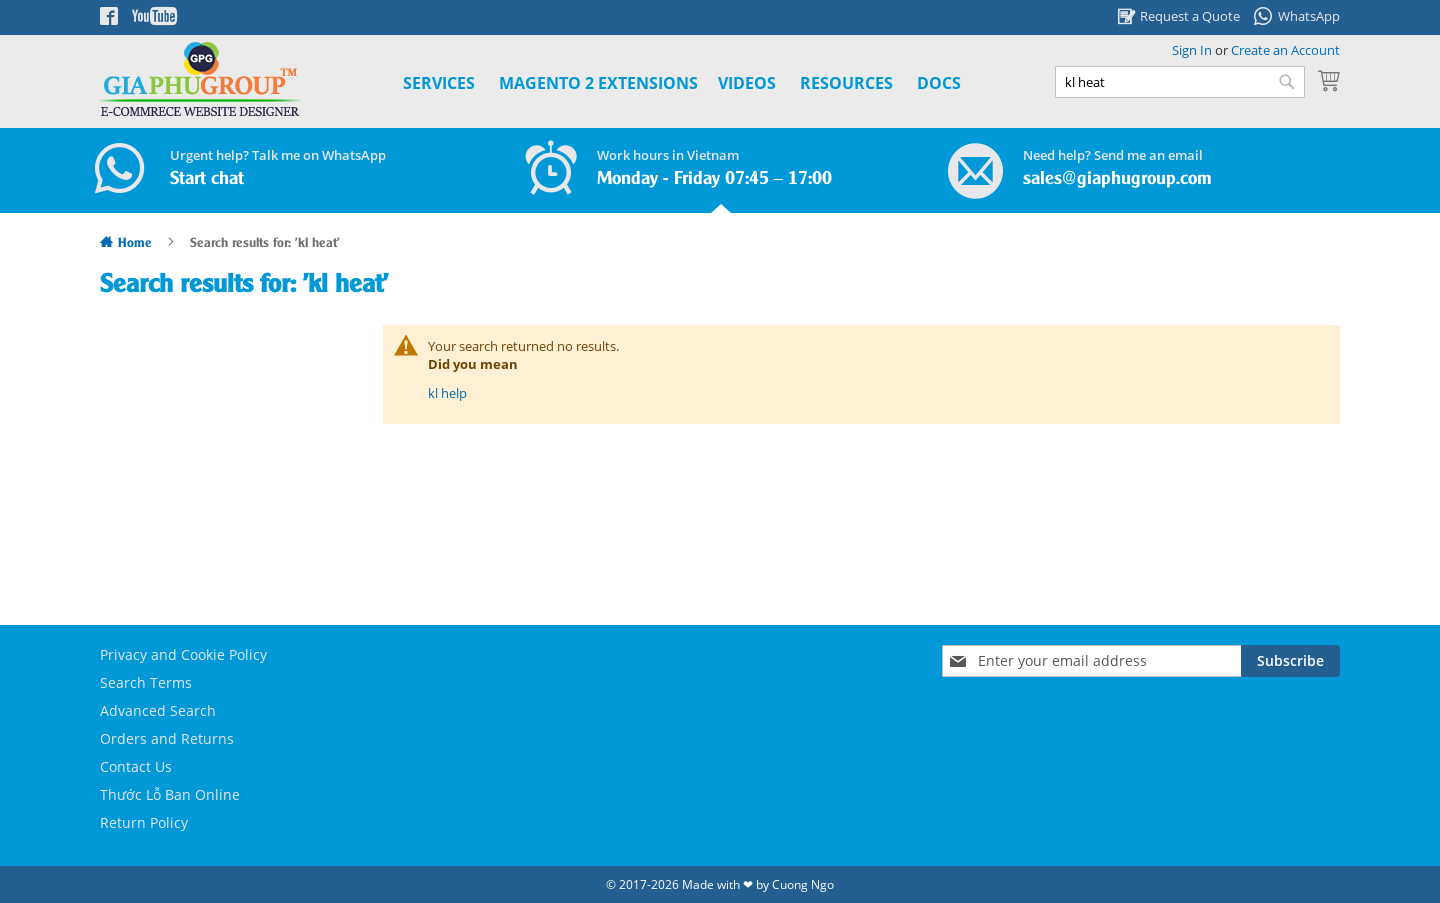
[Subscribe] (1290, 661)
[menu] (659, 83)
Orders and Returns (167, 738)
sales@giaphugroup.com (1117, 179)
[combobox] (1180, 82)
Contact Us (136, 766)
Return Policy (144, 822)
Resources (846, 83)
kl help (447, 393)
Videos (747, 83)
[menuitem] (598, 83)
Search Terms (146, 682)
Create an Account (1285, 50)
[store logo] (200, 79)
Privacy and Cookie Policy (183, 654)
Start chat (207, 179)
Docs (939, 83)
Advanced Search (158, 710)
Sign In (1192, 50)
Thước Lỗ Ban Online (170, 794)
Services (439, 83)
